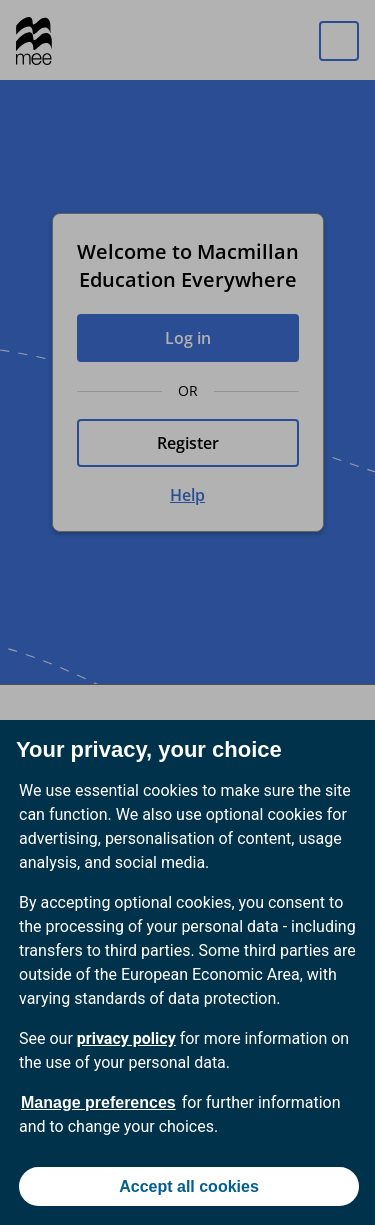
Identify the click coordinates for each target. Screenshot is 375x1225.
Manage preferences (98, 1102)
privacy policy (126, 1038)
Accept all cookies (189, 1186)
